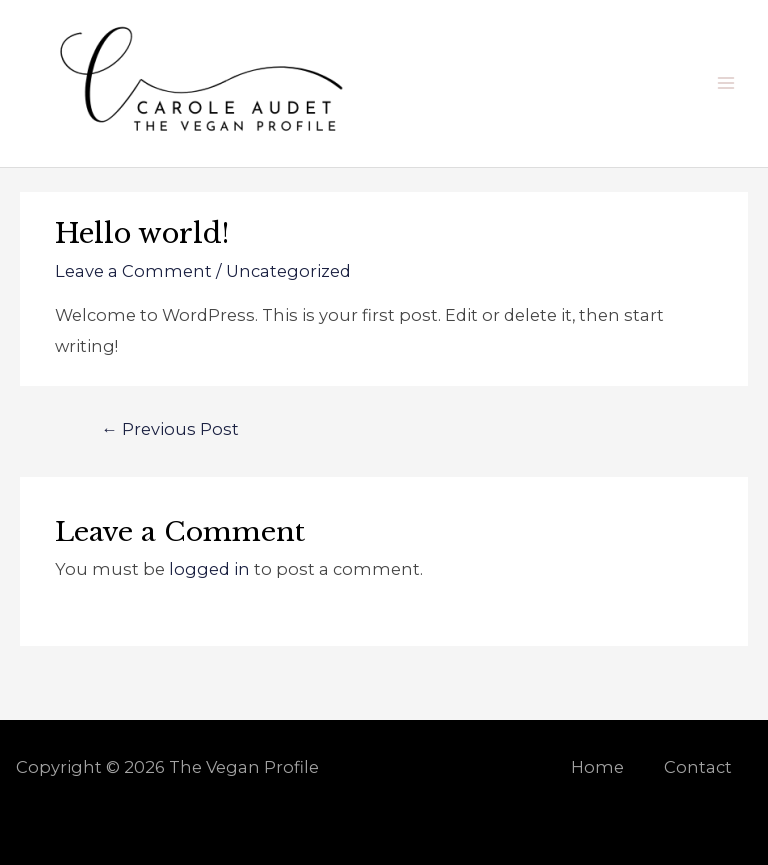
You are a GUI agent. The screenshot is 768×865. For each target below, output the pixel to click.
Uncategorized (288, 271)
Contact (698, 767)
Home (597, 767)
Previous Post (169, 429)
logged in (209, 569)
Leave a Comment (133, 271)
